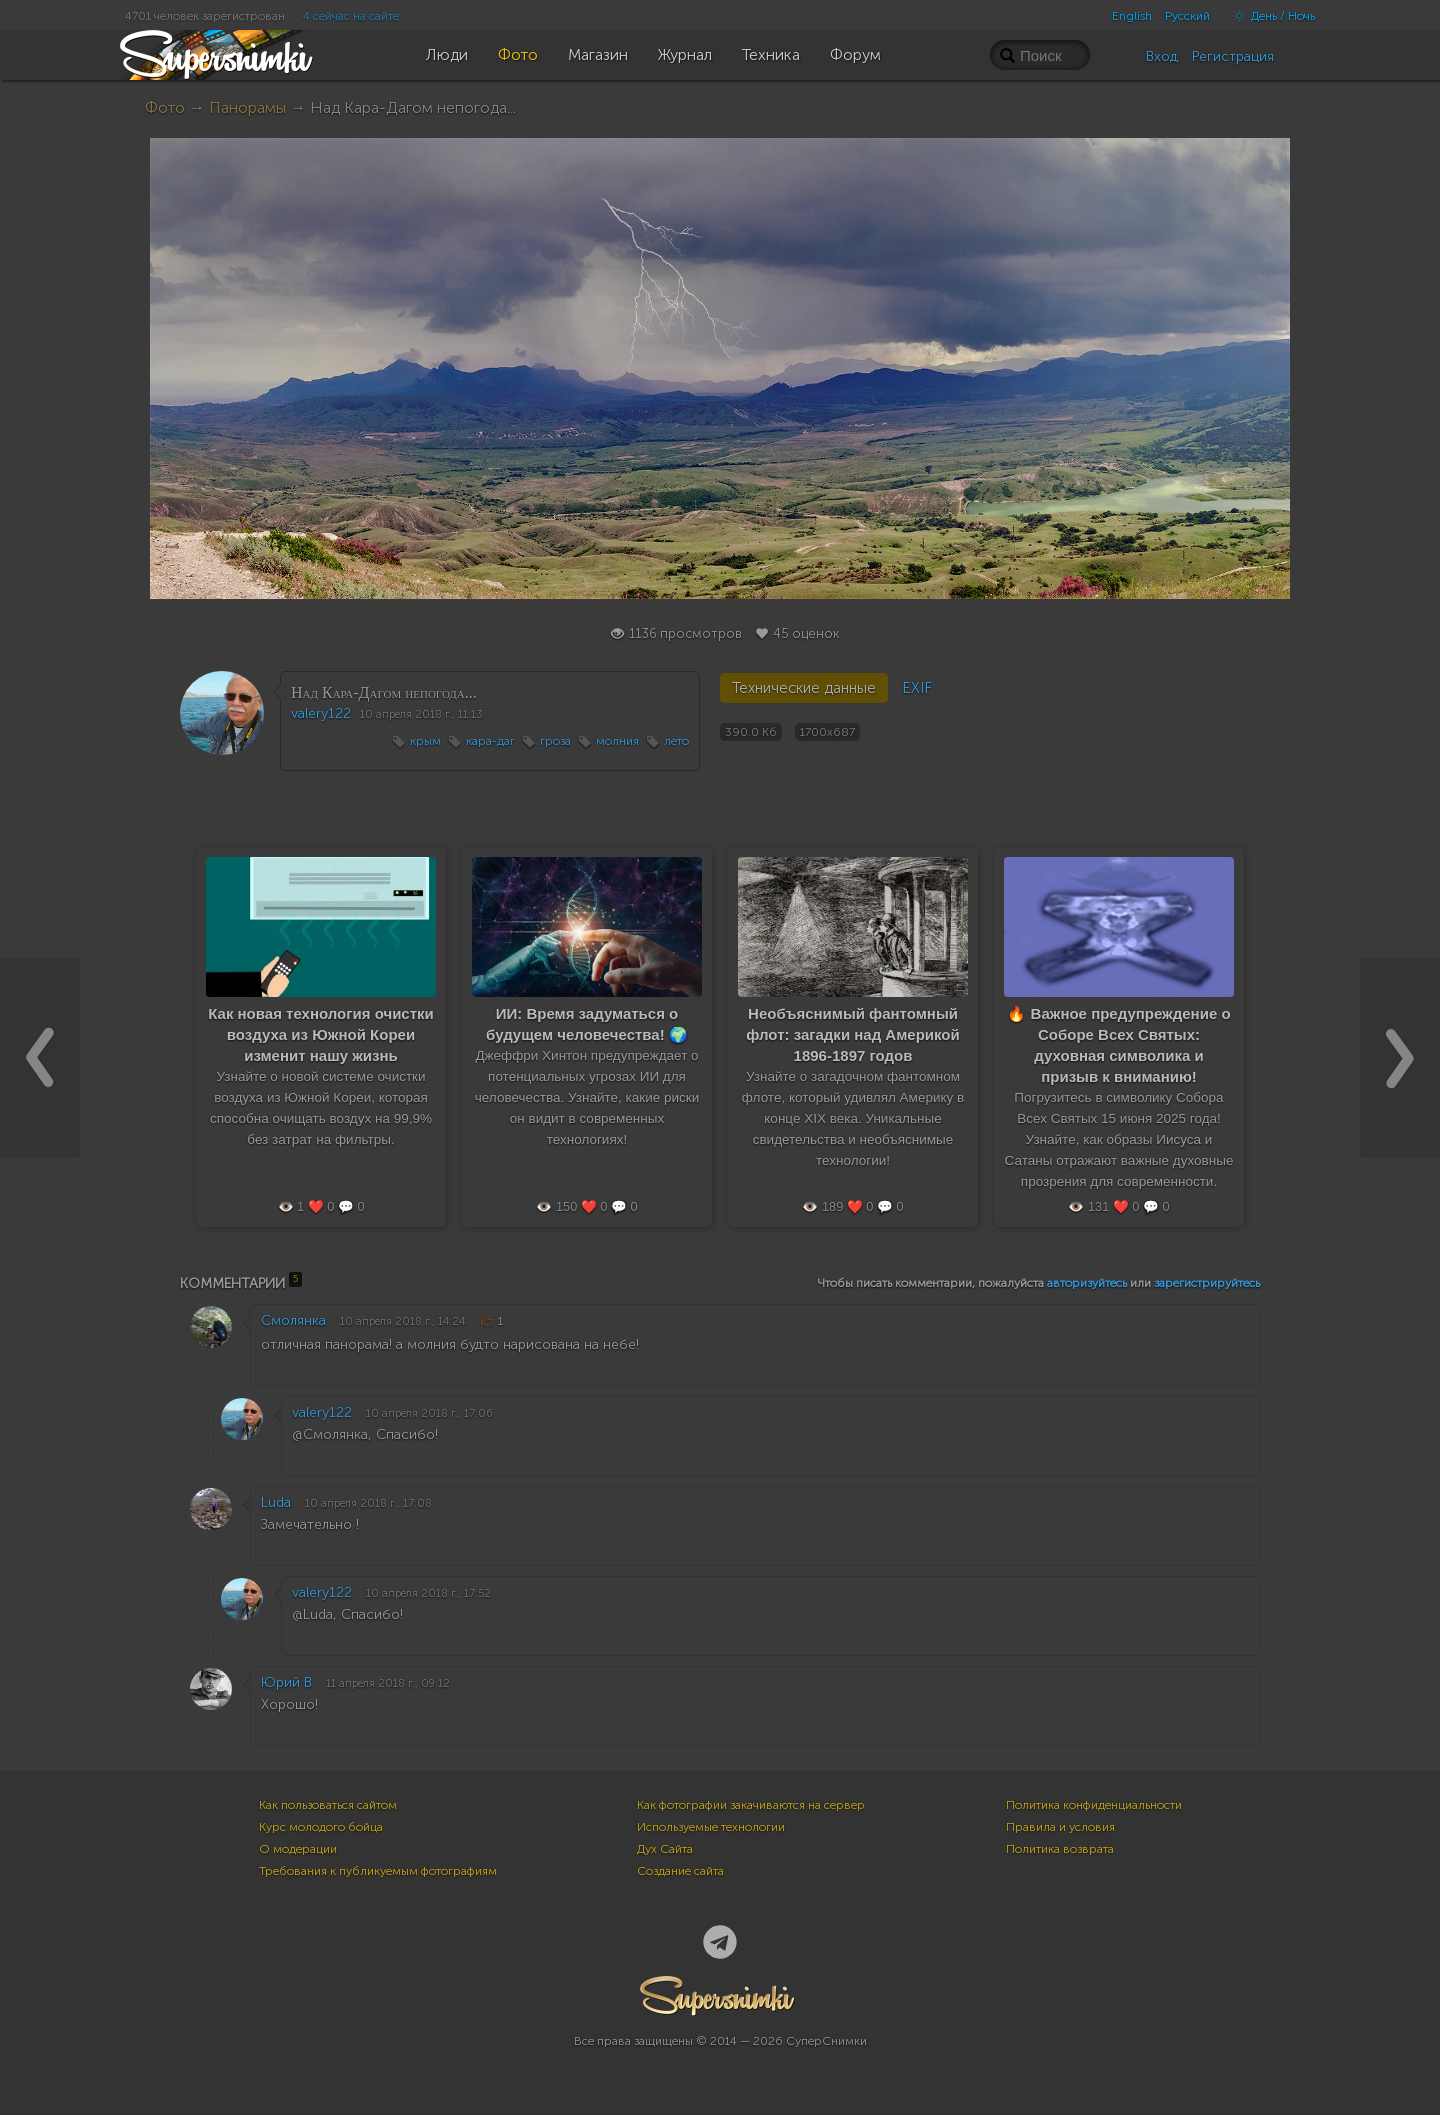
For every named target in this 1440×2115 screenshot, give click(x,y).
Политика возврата (1060, 1849)
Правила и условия (1060, 1827)
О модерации (298, 1849)
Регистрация (1233, 56)
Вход (1162, 56)
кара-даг (490, 741)
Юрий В (286, 1682)
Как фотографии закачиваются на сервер (751, 1805)
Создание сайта (680, 1871)
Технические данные (804, 688)
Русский (1187, 16)
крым (425, 741)
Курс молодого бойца (321, 1827)
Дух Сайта (665, 1849)
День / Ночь (1269, 16)
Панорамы (247, 107)
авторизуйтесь (1087, 1283)
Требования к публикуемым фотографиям (378, 1871)
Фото (165, 107)
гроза (555, 741)
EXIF (917, 688)
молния (617, 741)
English (1132, 16)
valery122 (321, 713)
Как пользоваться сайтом (328, 1805)
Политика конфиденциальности (1094, 1805)
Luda (276, 1502)
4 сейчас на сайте (351, 16)
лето (676, 741)
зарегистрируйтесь (1207, 1283)
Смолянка (293, 1320)
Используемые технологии (711, 1827)
